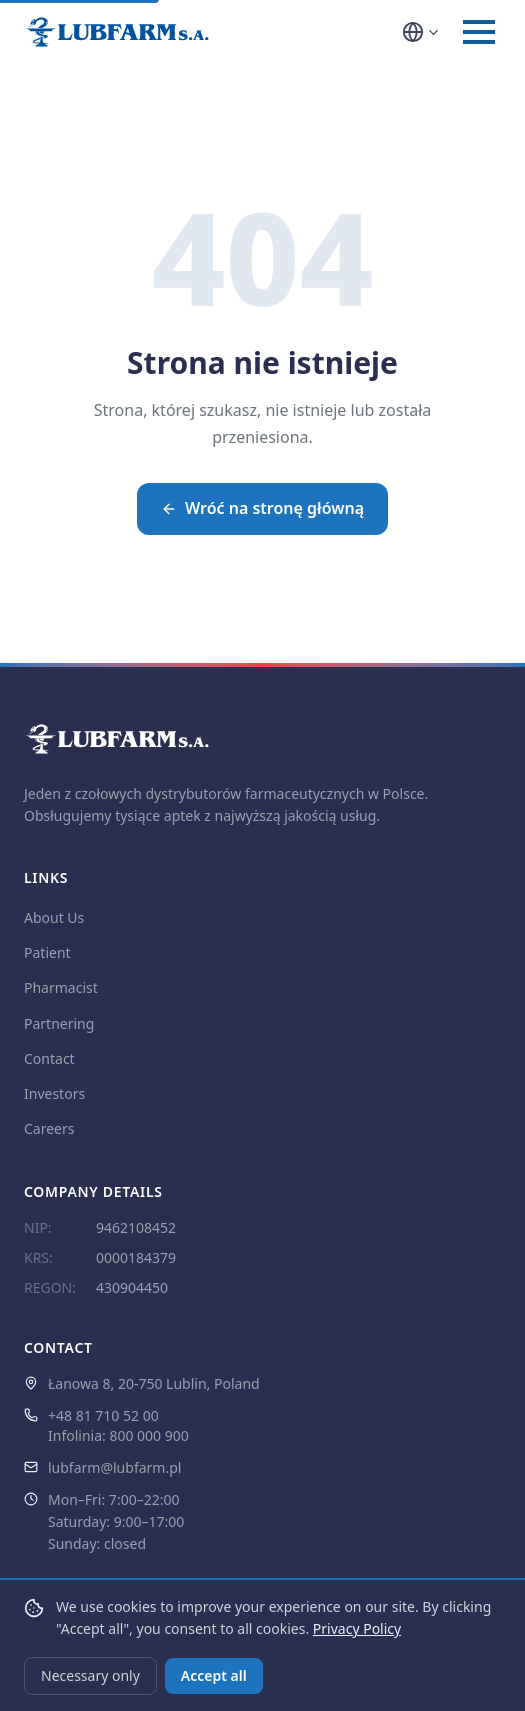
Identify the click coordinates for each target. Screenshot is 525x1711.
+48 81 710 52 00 (103, 1415)
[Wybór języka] (421, 32)
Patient (47, 952)
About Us (54, 917)
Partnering (59, 1023)
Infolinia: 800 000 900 (118, 1435)
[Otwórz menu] (479, 32)
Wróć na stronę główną (262, 508)
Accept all (214, 1675)
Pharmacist (61, 987)
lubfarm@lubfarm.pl (114, 1467)
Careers (49, 1128)
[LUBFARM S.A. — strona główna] (117, 32)
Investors (54, 1093)
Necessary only (90, 1675)
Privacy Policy (357, 1628)
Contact (49, 1058)
